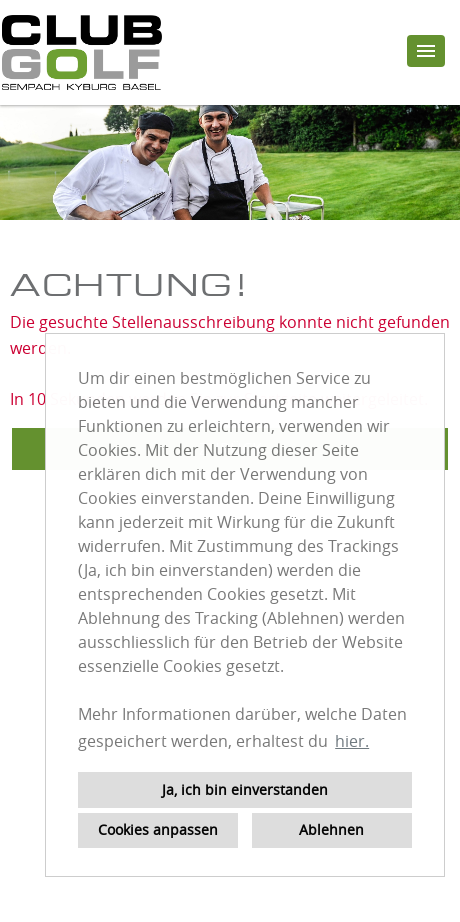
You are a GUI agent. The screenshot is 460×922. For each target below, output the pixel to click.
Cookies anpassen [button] (158, 829)
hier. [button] (352, 741)
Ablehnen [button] (331, 829)
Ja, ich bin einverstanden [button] (245, 789)
